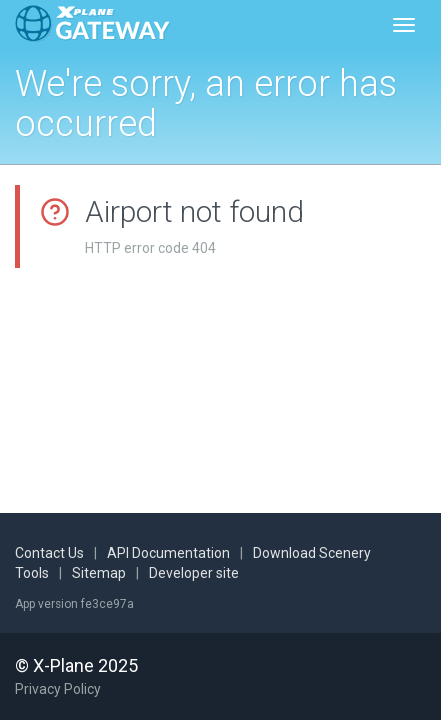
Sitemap (99, 573)
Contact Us (49, 553)
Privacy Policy (58, 689)
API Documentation (168, 553)
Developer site (194, 573)
